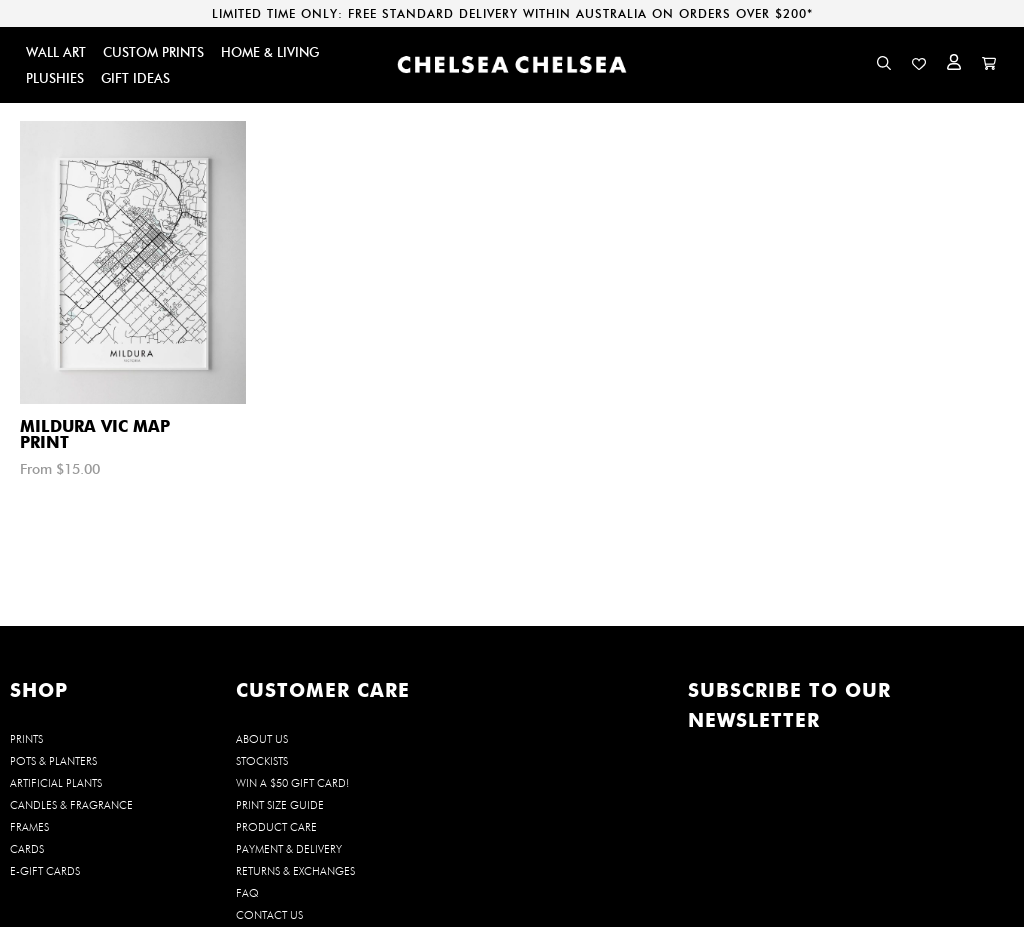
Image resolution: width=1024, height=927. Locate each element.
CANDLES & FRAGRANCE (71, 805)
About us (262, 739)
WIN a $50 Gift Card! (292, 783)
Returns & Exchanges (295, 871)
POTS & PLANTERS (53, 761)
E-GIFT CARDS (45, 871)
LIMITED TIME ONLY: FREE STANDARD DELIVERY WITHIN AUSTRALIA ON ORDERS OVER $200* (512, 13)
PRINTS (26, 739)
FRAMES (29, 827)
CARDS (27, 849)
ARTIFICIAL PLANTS (56, 783)
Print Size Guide (280, 805)
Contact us (269, 915)
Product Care (276, 827)
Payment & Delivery (289, 849)
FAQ (247, 893)
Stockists (262, 761)
